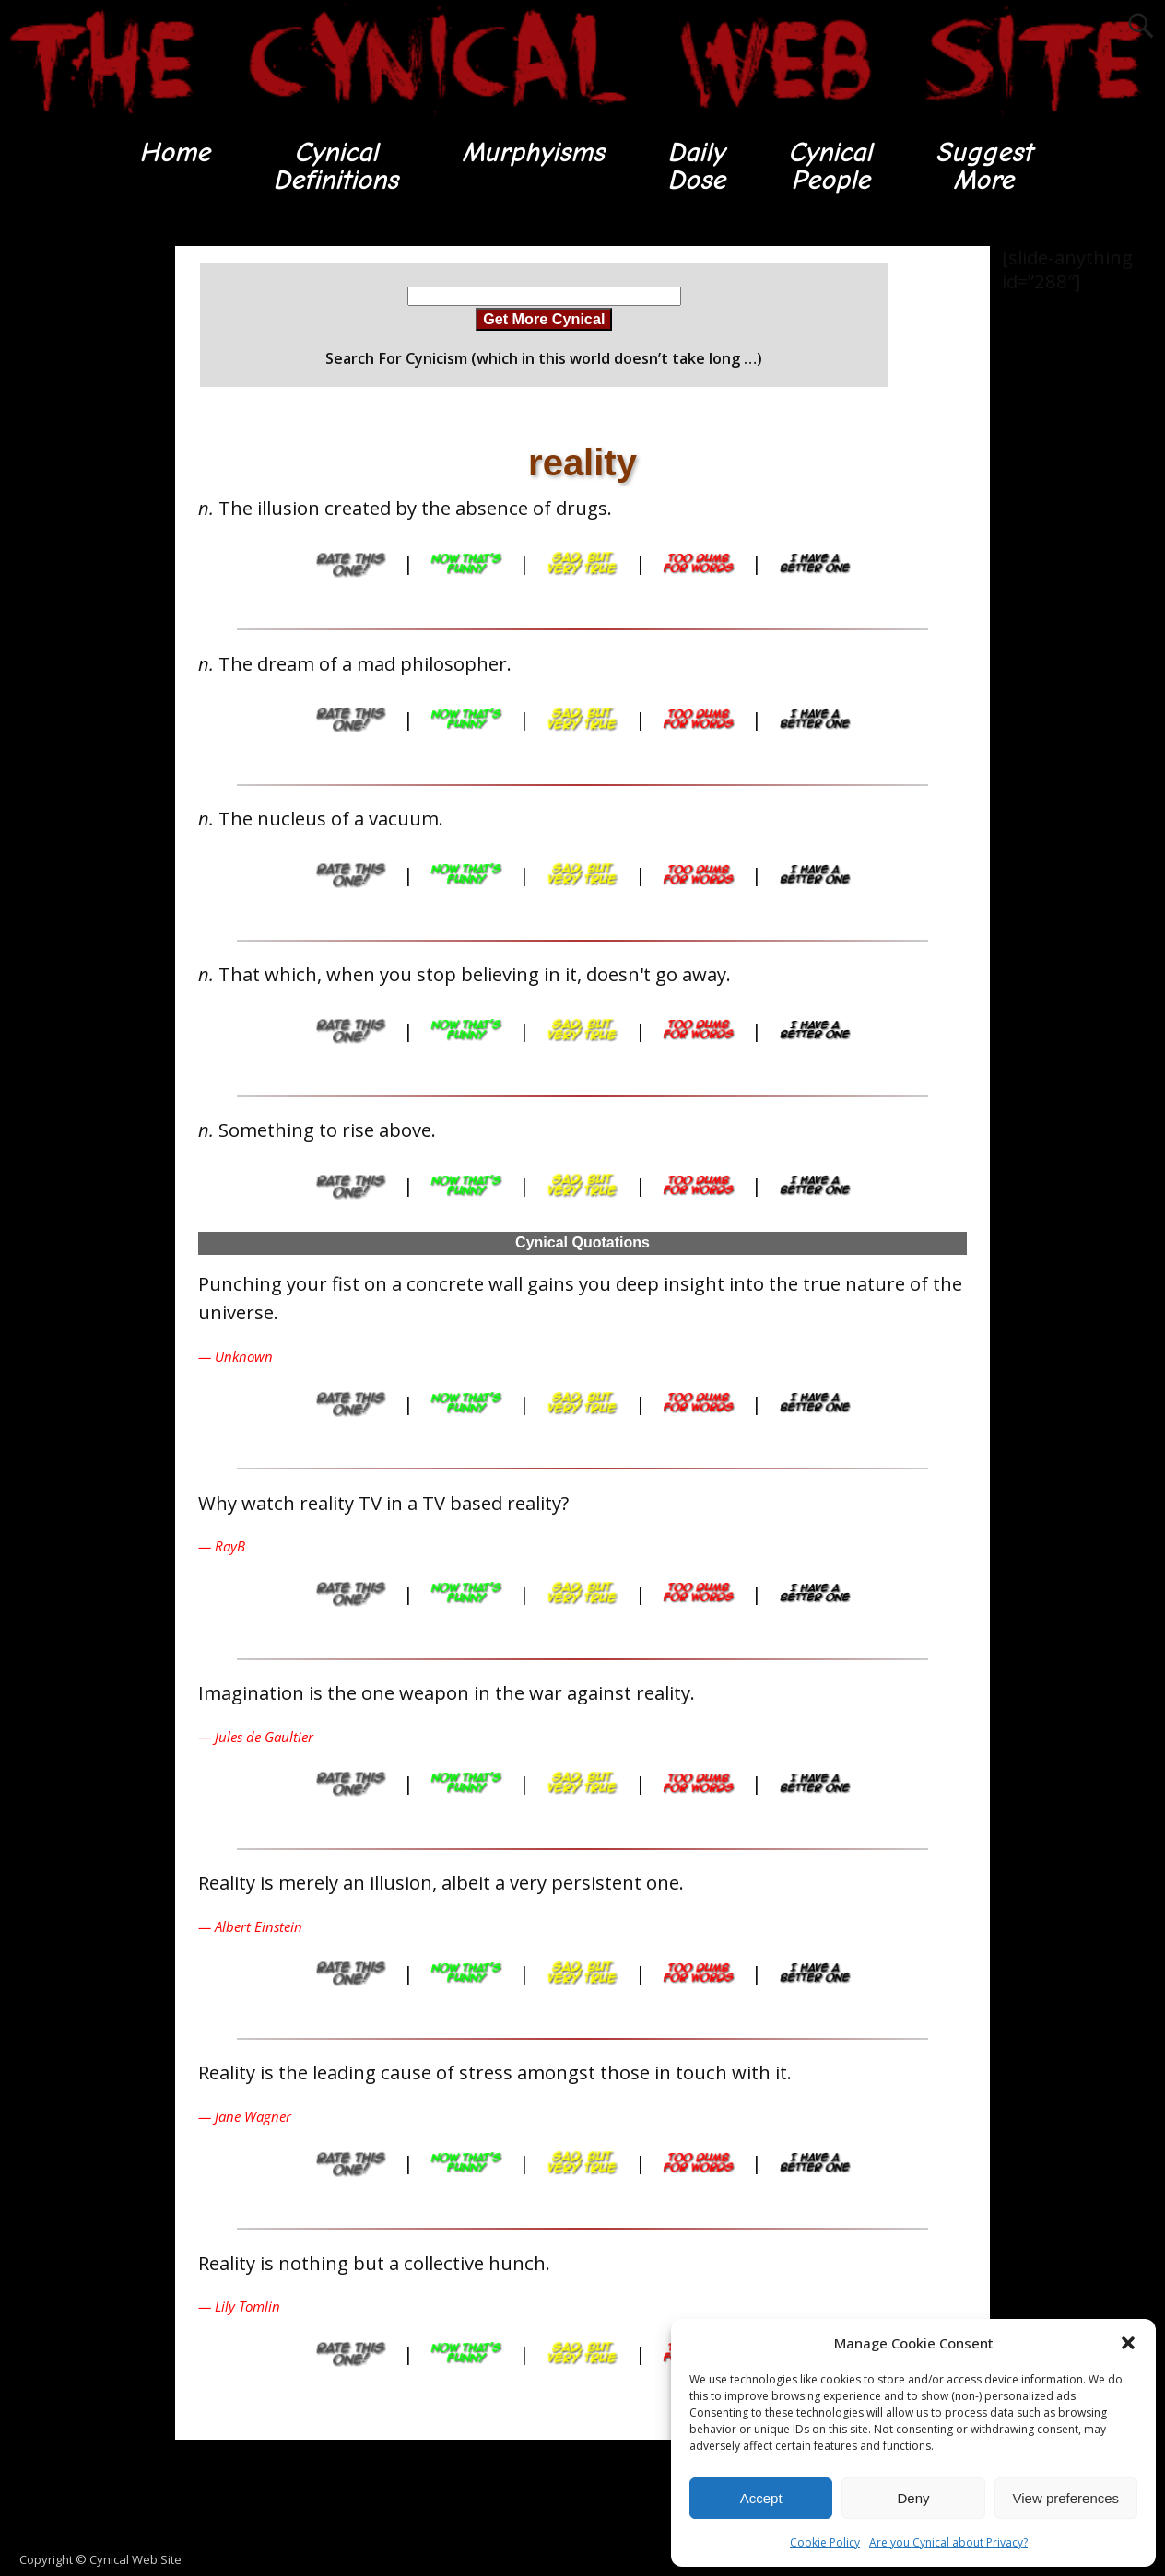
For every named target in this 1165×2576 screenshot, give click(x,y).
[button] (1128, 2343)
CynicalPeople (831, 166)
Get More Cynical (544, 318)
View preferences (1066, 2498)
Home (174, 152)
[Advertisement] (73, 522)
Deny (913, 2498)
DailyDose (696, 166)
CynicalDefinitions (336, 166)
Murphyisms (533, 152)
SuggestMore (984, 166)
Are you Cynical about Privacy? (948, 2542)
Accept (761, 2498)
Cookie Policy (825, 2542)
